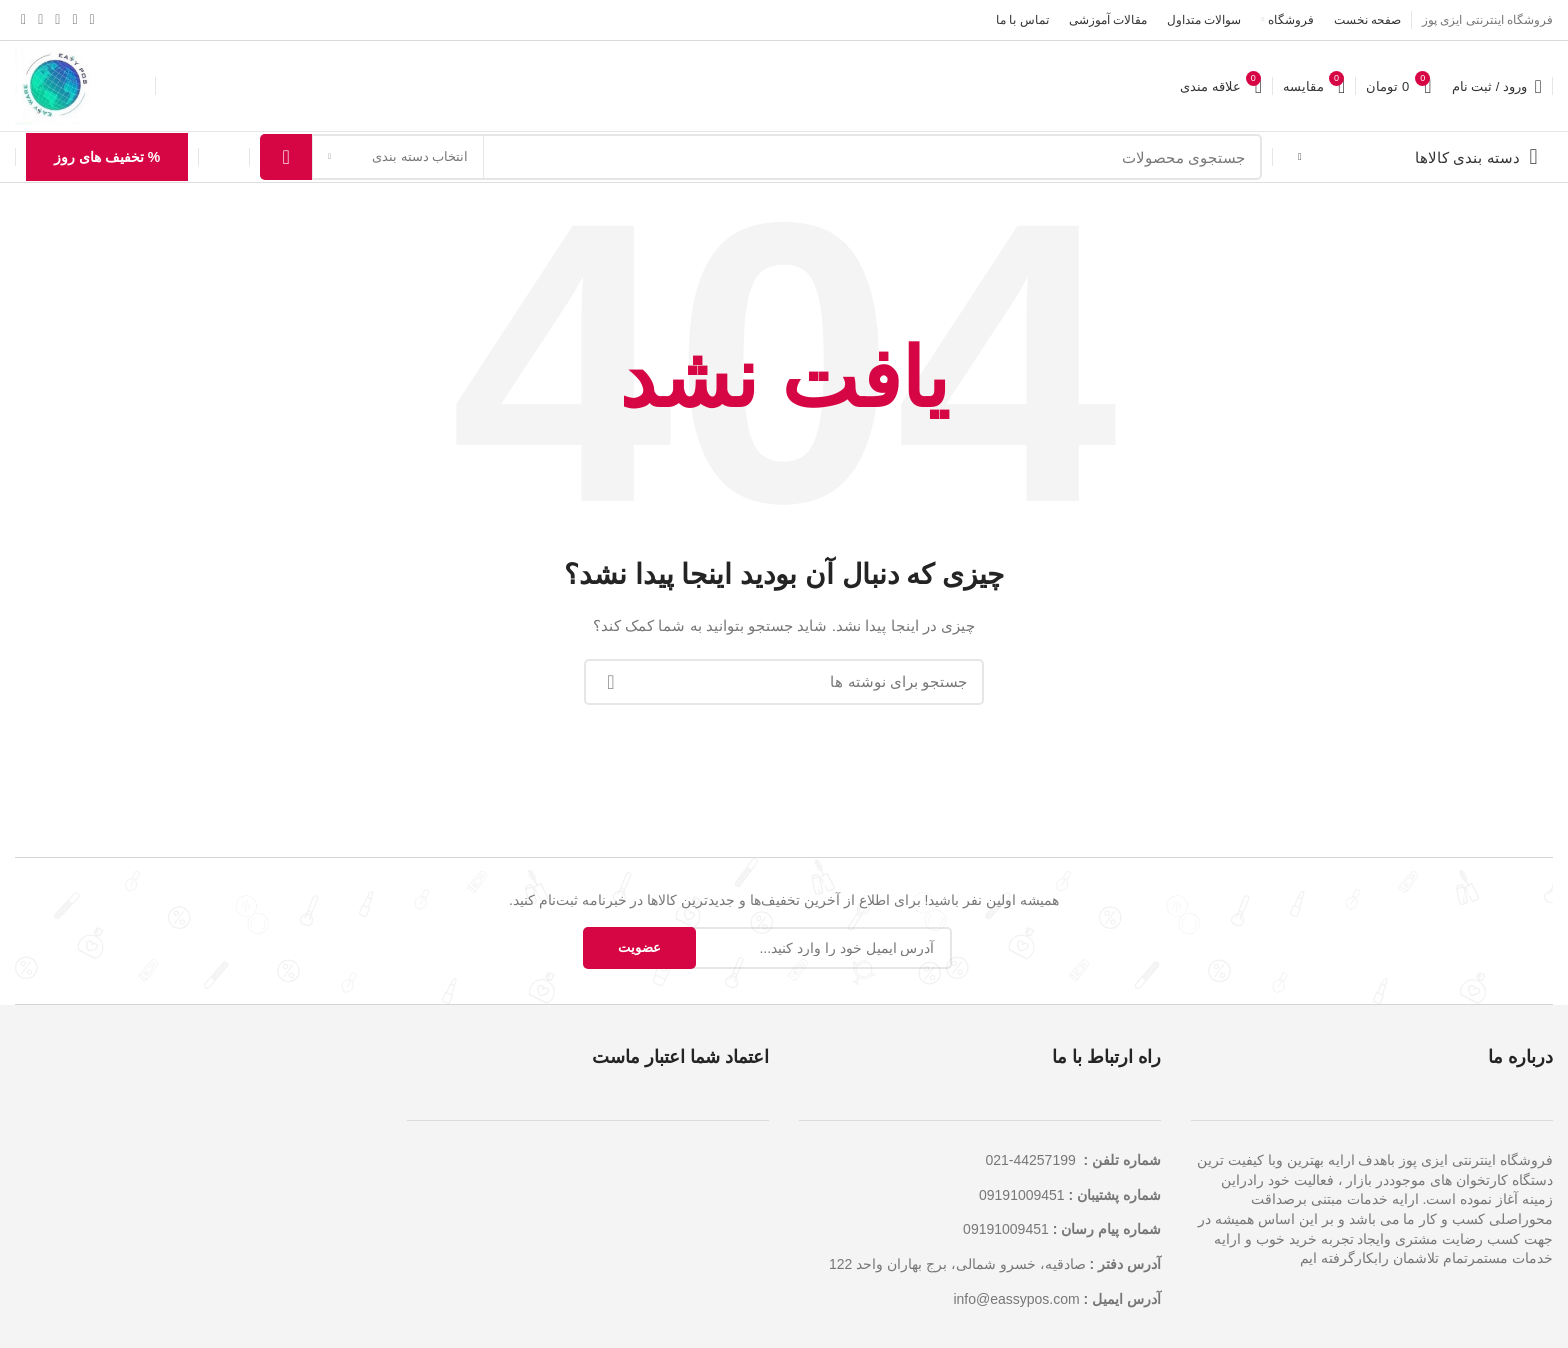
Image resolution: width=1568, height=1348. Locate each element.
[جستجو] (761, 157)
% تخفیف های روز (107, 157)
